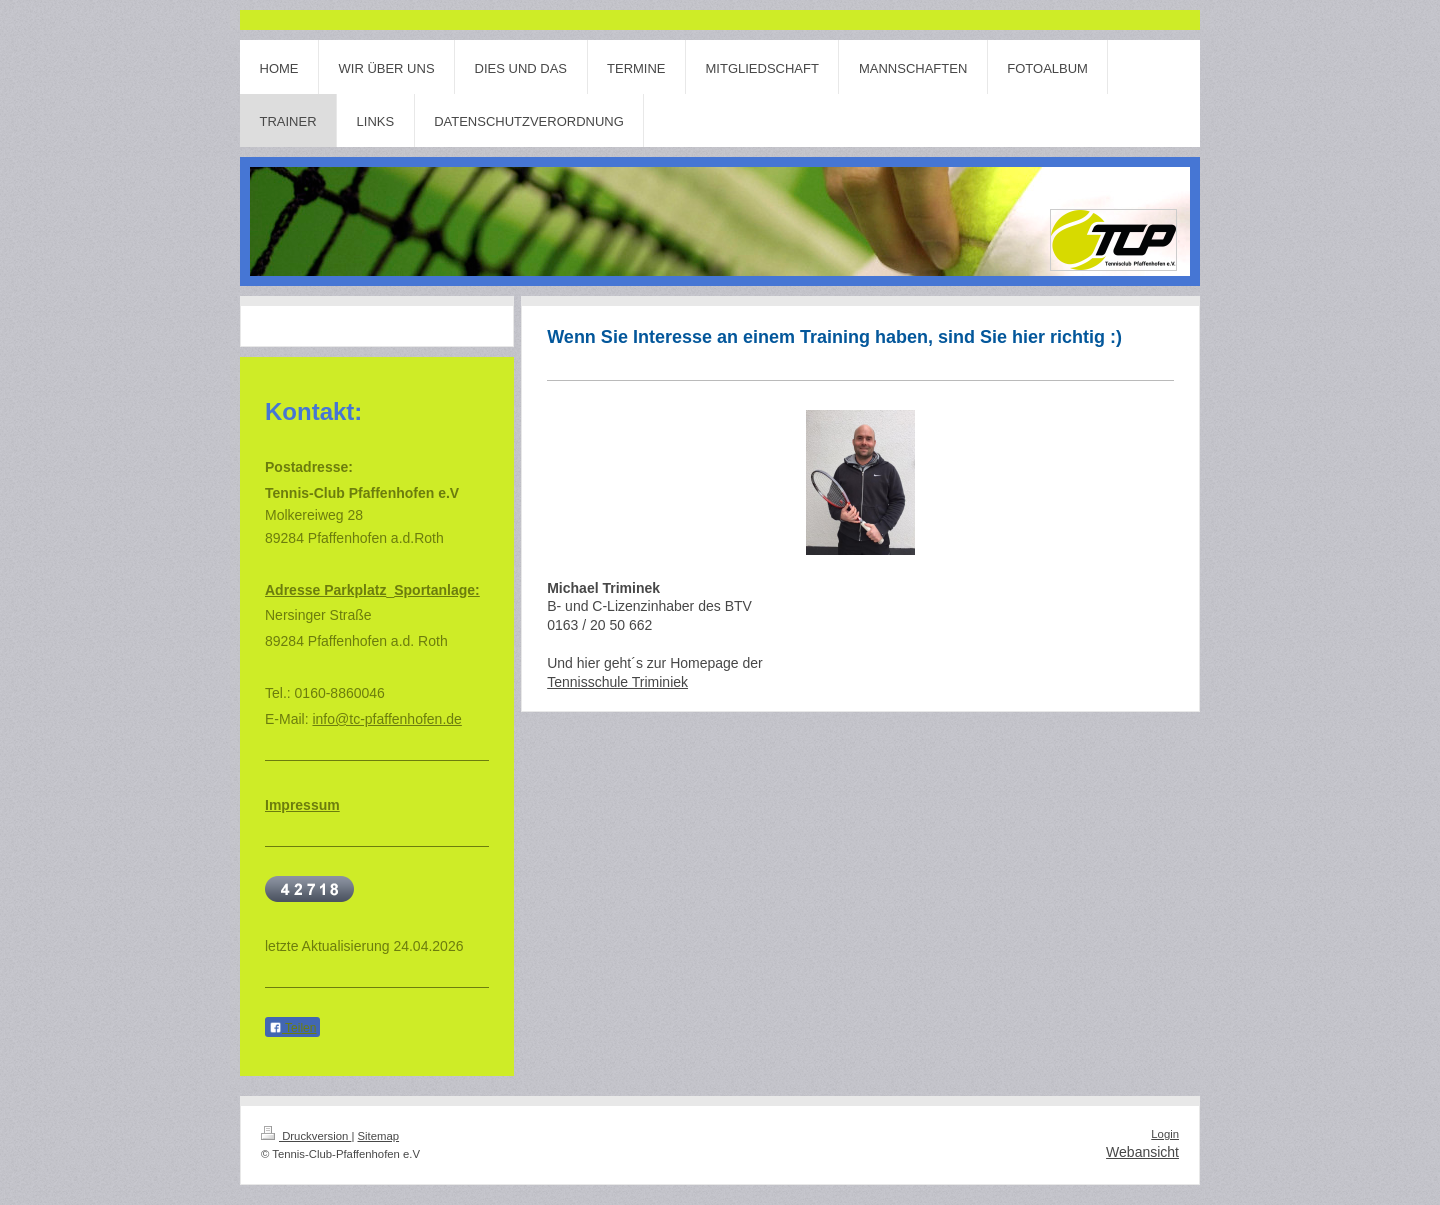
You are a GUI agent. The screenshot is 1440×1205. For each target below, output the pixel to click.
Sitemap (379, 1136)
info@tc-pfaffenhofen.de (386, 719)
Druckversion (306, 1136)
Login (1165, 1134)
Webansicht (1142, 1152)
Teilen (292, 1028)
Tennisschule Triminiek (617, 682)
